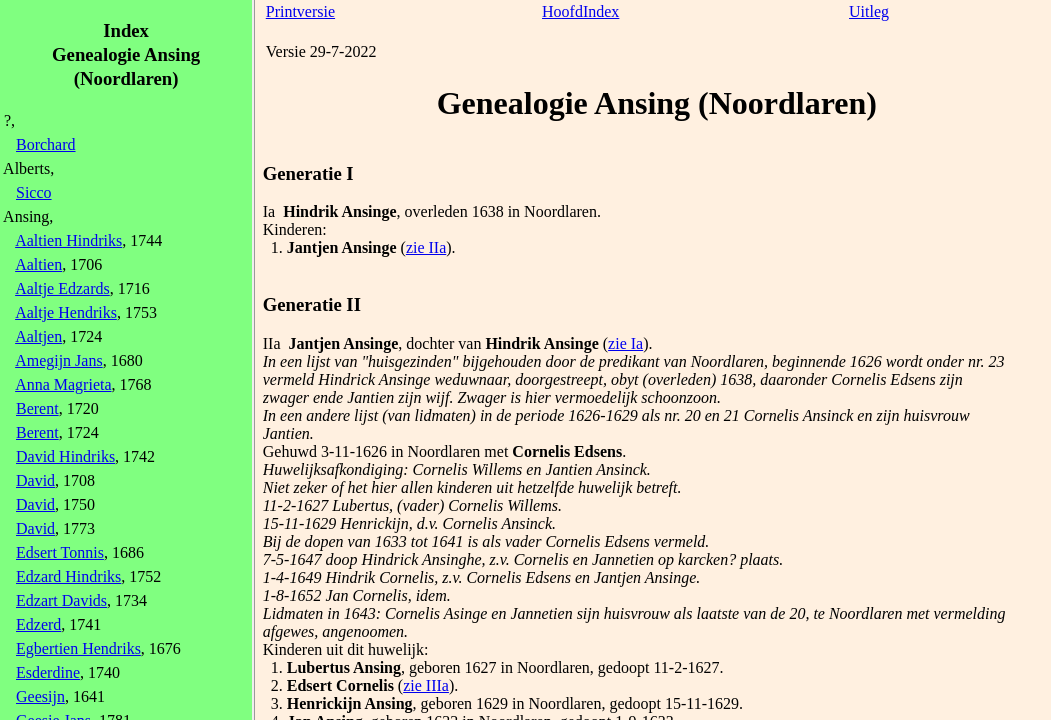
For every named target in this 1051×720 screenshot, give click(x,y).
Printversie (300, 11)
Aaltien (38, 264)
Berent (37, 408)
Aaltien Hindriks (68, 240)
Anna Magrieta (63, 384)
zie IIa (426, 247)
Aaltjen (38, 336)
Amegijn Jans (59, 360)
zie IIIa (426, 685)
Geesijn (40, 696)
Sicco (34, 192)
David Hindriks (65, 456)
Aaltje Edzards (62, 288)
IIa (272, 343)
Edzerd (38, 624)
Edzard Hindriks (68, 576)
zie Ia (625, 343)
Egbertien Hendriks (78, 648)
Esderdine (48, 672)
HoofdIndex (580, 11)
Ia (269, 211)
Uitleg (869, 11)
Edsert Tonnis (60, 552)
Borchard (46, 144)
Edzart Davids (61, 600)
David (35, 480)
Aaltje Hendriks (66, 312)
